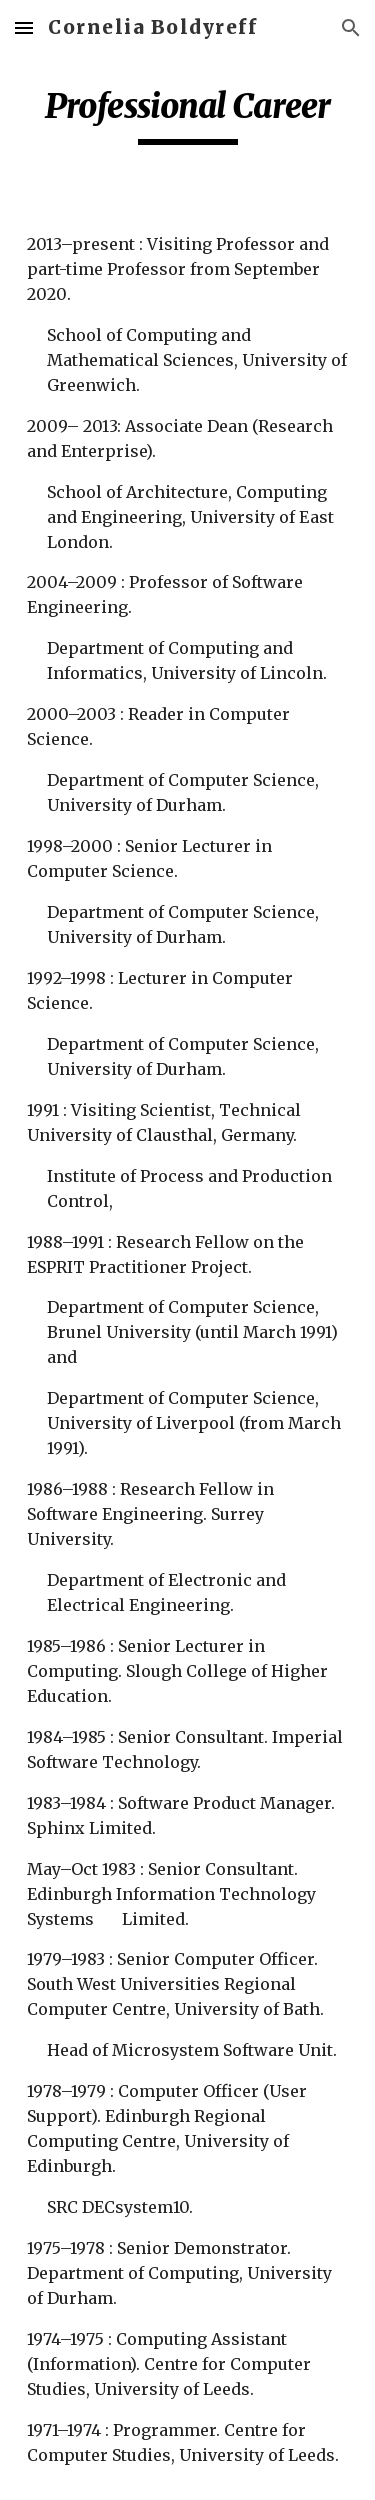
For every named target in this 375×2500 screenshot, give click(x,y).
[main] (188, 115)
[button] (24, 27)
